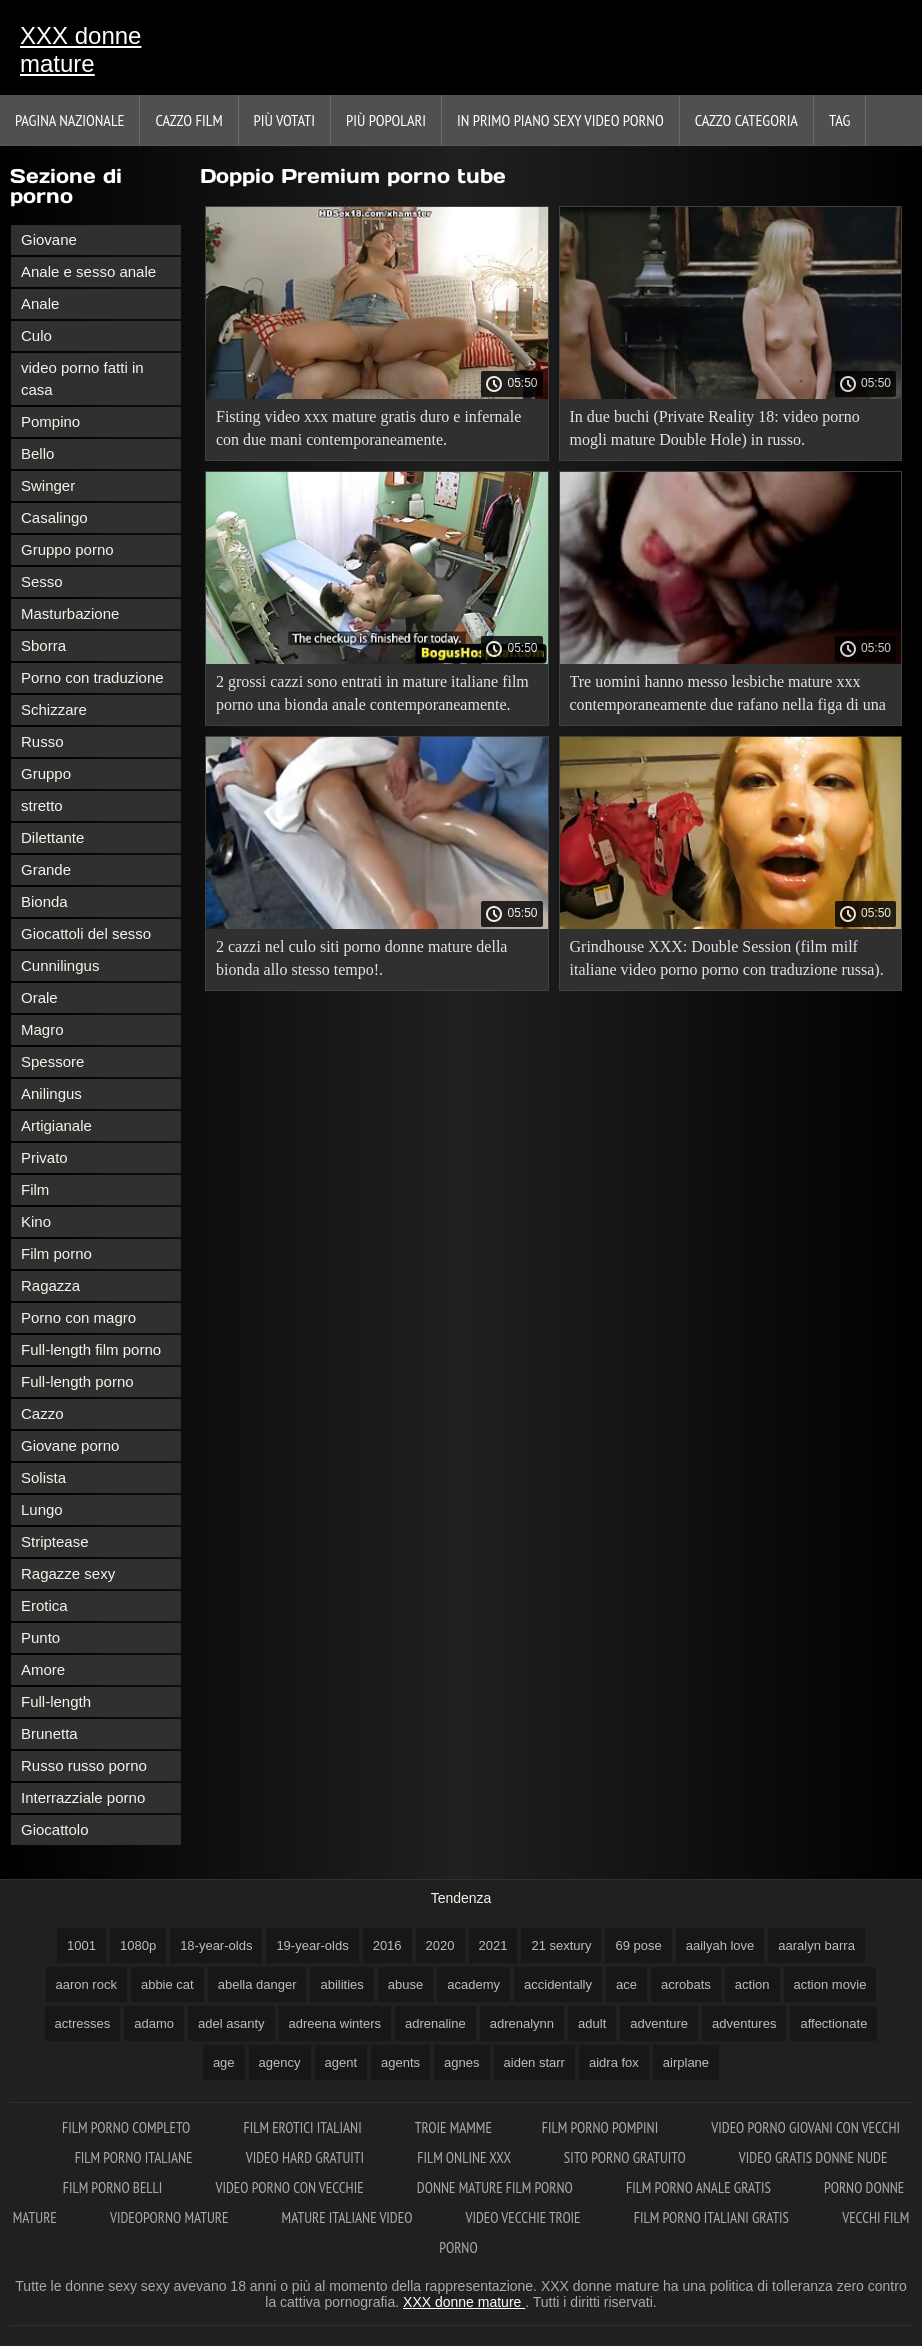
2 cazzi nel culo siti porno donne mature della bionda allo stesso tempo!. (361, 958)
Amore (43, 1669)
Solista (43, 1477)
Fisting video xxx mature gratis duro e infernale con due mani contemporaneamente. (368, 428)
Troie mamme (453, 2127)
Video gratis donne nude (813, 2157)
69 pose (638, 1945)
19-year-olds (312, 1945)
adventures (744, 2023)
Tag (839, 120)
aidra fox (614, 2062)
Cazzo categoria (746, 120)
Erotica (44, 1605)
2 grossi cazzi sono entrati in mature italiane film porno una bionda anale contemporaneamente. (372, 693)
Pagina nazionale (69, 120)
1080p (138, 1945)
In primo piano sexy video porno (560, 120)
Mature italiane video (349, 2217)
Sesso (42, 581)
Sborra (43, 645)
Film (35, 1189)
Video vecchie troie (525, 2217)
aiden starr (534, 2062)
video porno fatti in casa (82, 378)
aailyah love (720, 1945)
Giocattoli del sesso (86, 933)
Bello (37, 453)
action (752, 1984)
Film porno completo (127, 2127)
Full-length (56, 1701)
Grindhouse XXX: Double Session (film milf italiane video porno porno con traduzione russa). (727, 958)
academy (473, 1984)
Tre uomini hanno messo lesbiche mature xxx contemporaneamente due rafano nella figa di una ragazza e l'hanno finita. (728, 696)
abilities (341, 1984)
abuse (405, 1984)
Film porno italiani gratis (713, 2217)
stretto (42, 805)
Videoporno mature (171, 2217)
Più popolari (386, 120)
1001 (81, 1945)
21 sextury (561, 1945)
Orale (39, 997)
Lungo (42, 1509)
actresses (83, 2023)
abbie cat (167, 1984)
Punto (40, 1637)
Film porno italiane (135, 2157)
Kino (36, 1221)
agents (400, 2062)
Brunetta (49, 1733)
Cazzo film (188, 120)
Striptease (55, 1541)
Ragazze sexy (68, 1573)
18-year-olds (216, 1945)
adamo (154, 2023)
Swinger (48, 485)
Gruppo (46, 773)
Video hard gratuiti (306, 2157)
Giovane (49, 239)
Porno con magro (78, 1317)
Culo (36, 335)
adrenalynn (522, 2023)
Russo (42, 741)
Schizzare (54, 709)
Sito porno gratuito (626, 2157)
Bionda (44, 901)
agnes (461, 2062)
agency (280, 2062)
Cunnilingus (60, 965)
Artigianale (56, 1125)
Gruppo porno (67, 549)
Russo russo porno (84, 1765)
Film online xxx (465, 2157)
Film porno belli (114, 2187)
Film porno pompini (602, 2127)
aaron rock (86, 1984)
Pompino (50, 421)
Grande (46, 869)
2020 (440, 1945)
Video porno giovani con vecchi (805, 2127)
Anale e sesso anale (88, 271)
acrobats (686, 1984)
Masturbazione (70, 613)
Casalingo (54, 517)
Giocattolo (55, 1829)
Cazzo (42, 1413)
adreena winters (335, 2023)
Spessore (52, 1061)
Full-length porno (77, 1381)
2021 (493, 1945)
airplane (686, 2062)
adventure (659, 2023)
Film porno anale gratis (700, 2187)
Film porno (56, 1253)
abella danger (257, 1984)
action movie (830, 1984)
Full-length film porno (91, 1349)
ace (626, 1984)
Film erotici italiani (303, 2127)
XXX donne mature (80, 49)
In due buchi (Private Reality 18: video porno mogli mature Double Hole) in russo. (715, 428)
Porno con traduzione (92, 677)
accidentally (558, 1984)
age (224, 2062)
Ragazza (50, 1285)
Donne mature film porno (496, 2187)
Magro (42, 1029)
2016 (387, 1945)
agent (341, 2062)
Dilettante (52, 837)
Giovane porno (70, 1445)
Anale (40, 303)
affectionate (833, 2023)
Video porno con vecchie (291, 2187)
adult (592, 2023)
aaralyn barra (816, 1945)
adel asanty (231, 2023)
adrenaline (435, 2023)
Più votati (284, 120)
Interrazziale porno (83, 1797)
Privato (44, 1157)
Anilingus (51, 1093)
